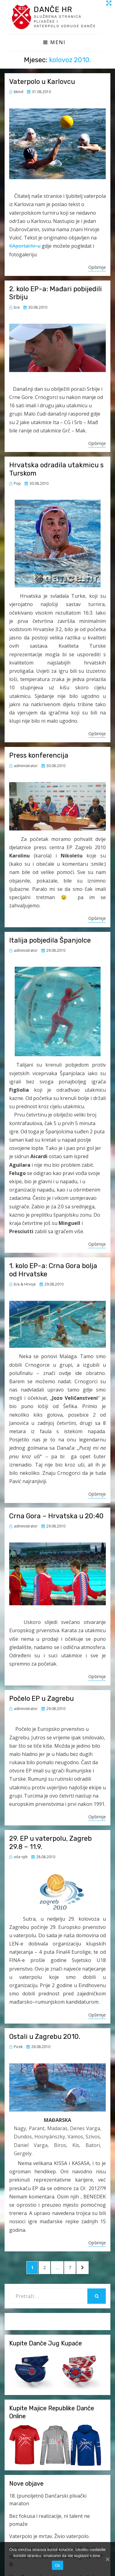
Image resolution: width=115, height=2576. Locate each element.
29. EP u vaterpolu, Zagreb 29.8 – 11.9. (50, 1842)
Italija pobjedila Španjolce (50, 940)
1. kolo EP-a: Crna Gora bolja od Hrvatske (53, 1270)
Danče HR (53, 9)
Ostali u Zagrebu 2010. (44, 2036)
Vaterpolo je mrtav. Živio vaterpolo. (49, 2536)
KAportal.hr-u (24, 246)
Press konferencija (38, 755)
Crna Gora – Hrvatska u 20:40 (56, 1516)
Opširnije (97, 267)
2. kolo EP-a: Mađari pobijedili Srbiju (55, 293)
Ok (57, 2565)
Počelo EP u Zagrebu (41, 1698)
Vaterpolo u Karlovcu (42, 81)
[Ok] (107, 2559)
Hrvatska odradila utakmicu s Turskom (56, 469)
